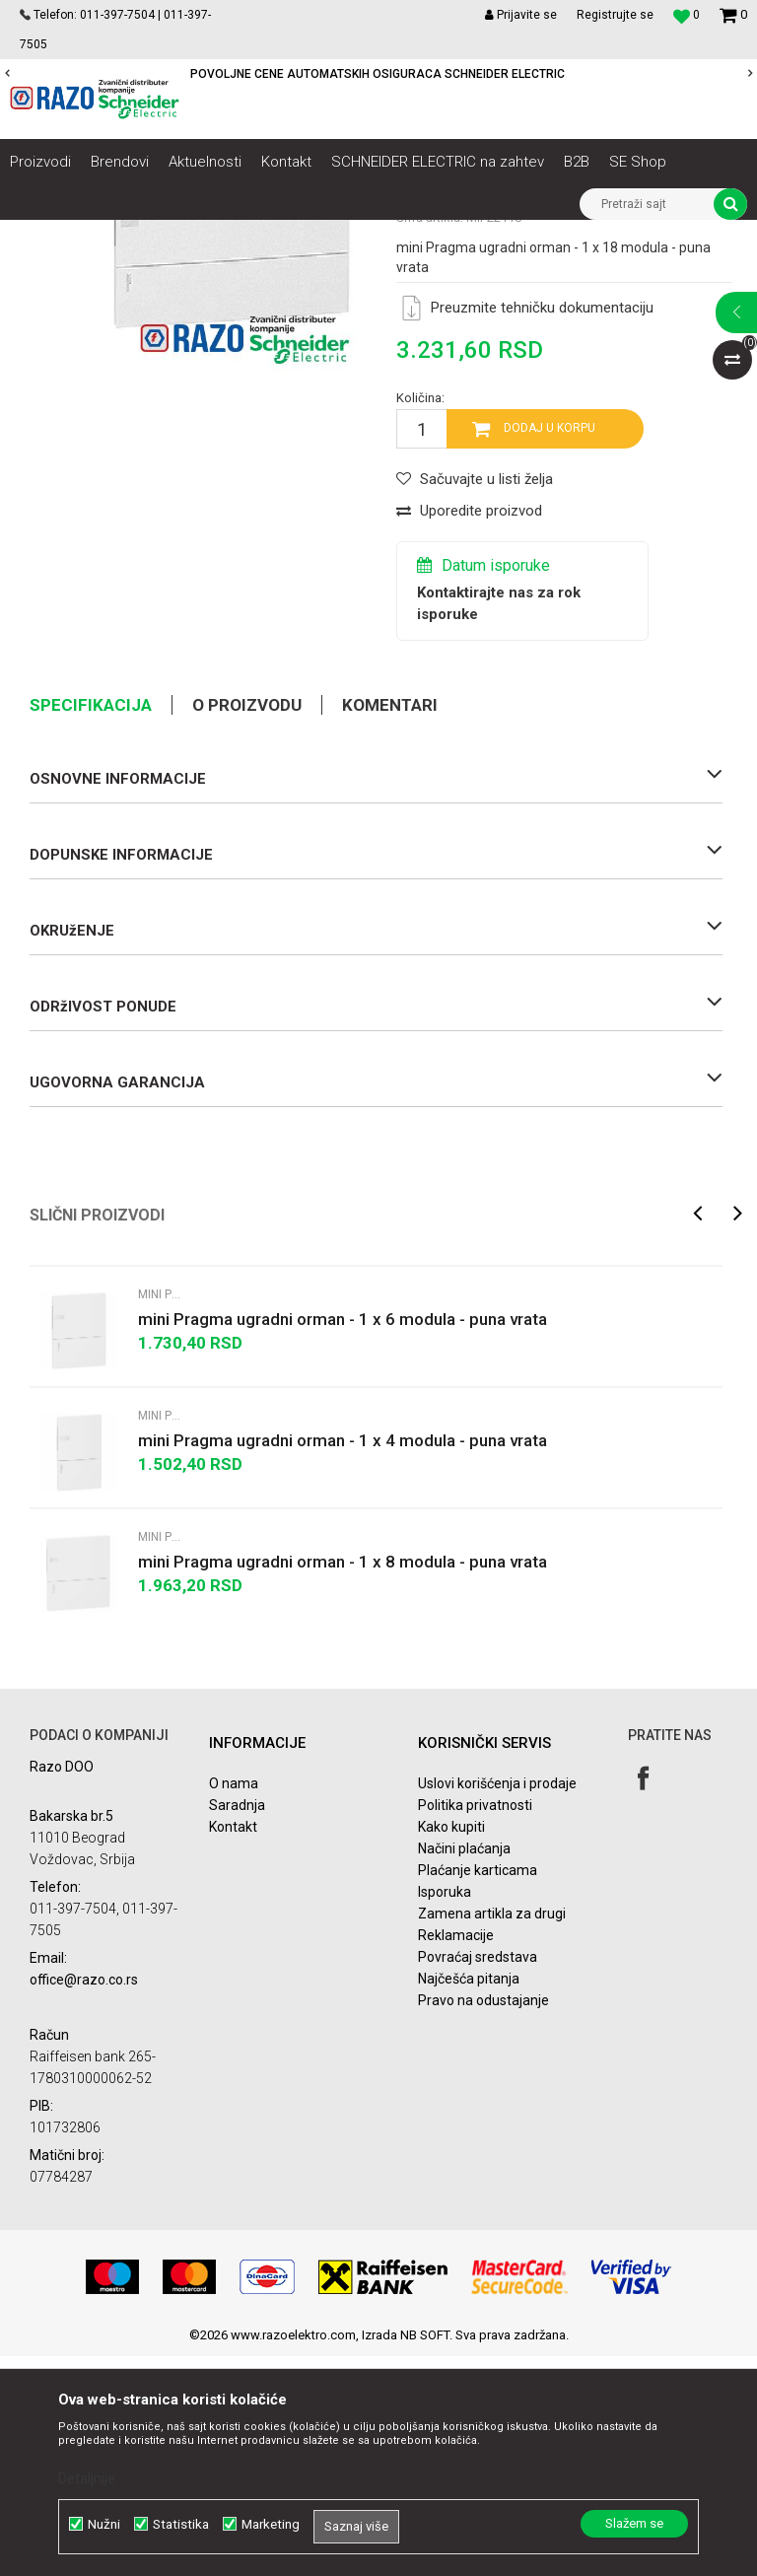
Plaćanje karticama (477, 2090)
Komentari (390, 925)
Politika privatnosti (475, 2025)
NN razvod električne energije (226, 235)
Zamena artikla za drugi (492, 2133)
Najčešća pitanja (468, 2198)
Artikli (111, 235)
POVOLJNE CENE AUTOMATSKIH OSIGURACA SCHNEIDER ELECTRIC (377, 74)
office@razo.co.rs (84, 2199)
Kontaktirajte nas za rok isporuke (499, 823)
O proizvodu (247, 925)
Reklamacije (456, 2155)
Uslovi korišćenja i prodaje (497, 2003)
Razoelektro (43, 235)
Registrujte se (615, 15)
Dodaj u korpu (549, 648)
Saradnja (237, 2025)
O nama (233, 2003)
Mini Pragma (686, 235)
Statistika (181, 2524)
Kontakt (233, 2046)
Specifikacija (91, 925)
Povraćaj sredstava (477, 2177)
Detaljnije (86, 2478)
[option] (378, 74)
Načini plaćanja (464, 2068)
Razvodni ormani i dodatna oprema (420, 235)
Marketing (270, 2524)
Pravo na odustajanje (483, 2220)
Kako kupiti (451, 2046)
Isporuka (444, 2112)
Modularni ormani (584, 235)
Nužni (104, 2524)
